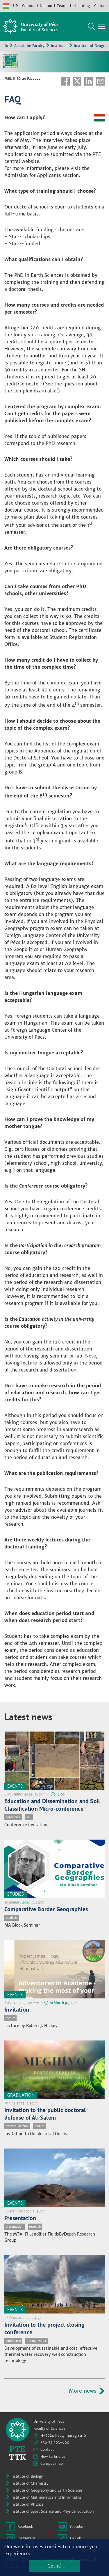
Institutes (59, 46)
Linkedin (88, 81)
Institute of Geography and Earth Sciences (46, 2490)
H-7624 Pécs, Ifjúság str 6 (63, 2435)
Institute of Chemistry (29, 2483)
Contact (101, 6)
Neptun (46, 6)
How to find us (52, 2456)
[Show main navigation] (101, 26)
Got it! (54, 2566)
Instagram (26, 2538)
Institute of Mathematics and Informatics (46, 2497)
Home (6, 45)
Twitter (77, 81)
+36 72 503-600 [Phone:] (54, 2442)
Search (91, 26)
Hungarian (6, 6)
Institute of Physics (26, 2504)
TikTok (75, 2538)
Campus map (51, 2463)
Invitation (16, 2009)
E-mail (100, 81)
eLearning (81, 6)
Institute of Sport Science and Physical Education (52, 2511)
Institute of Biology (26, 2476)
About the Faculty (29, 46)
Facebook (65, 81)
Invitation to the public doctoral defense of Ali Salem (45, 2113)
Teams (62, 6)
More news (83, 2390)
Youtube (76, 2526)
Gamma (28, 6)
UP (15, 6)
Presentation (20, 2218)
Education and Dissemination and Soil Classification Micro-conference (52, 1804)
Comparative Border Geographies (46, 1909)
